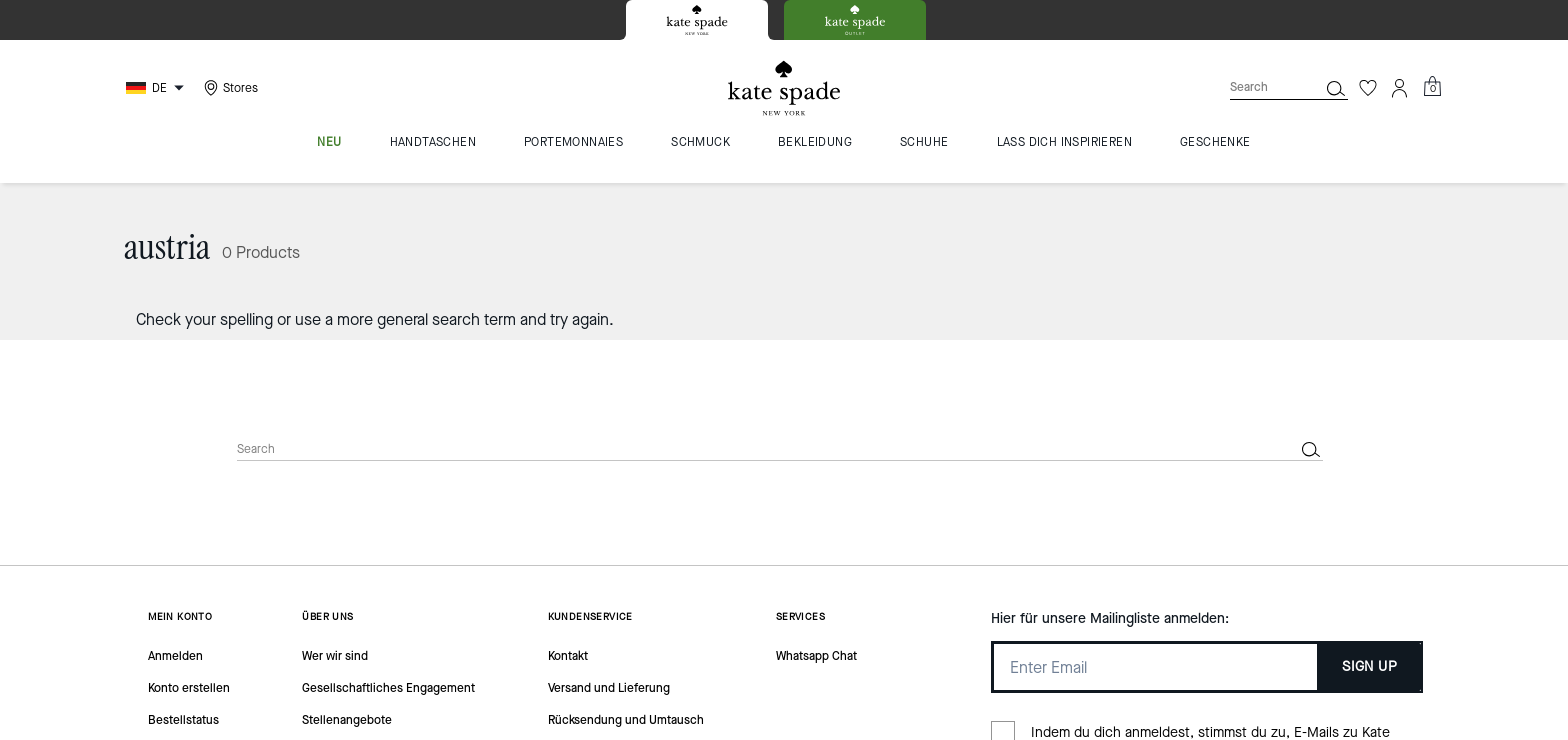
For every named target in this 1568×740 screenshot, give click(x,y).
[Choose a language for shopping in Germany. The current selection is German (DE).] (157, 88)
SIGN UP (1369, 666)
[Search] (1258, 87)
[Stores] (228, 88)
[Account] (1400, 88)
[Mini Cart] (1432, 87)
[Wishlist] (1368, 88)
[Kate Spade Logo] (784, 88)
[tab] (697, 20)
